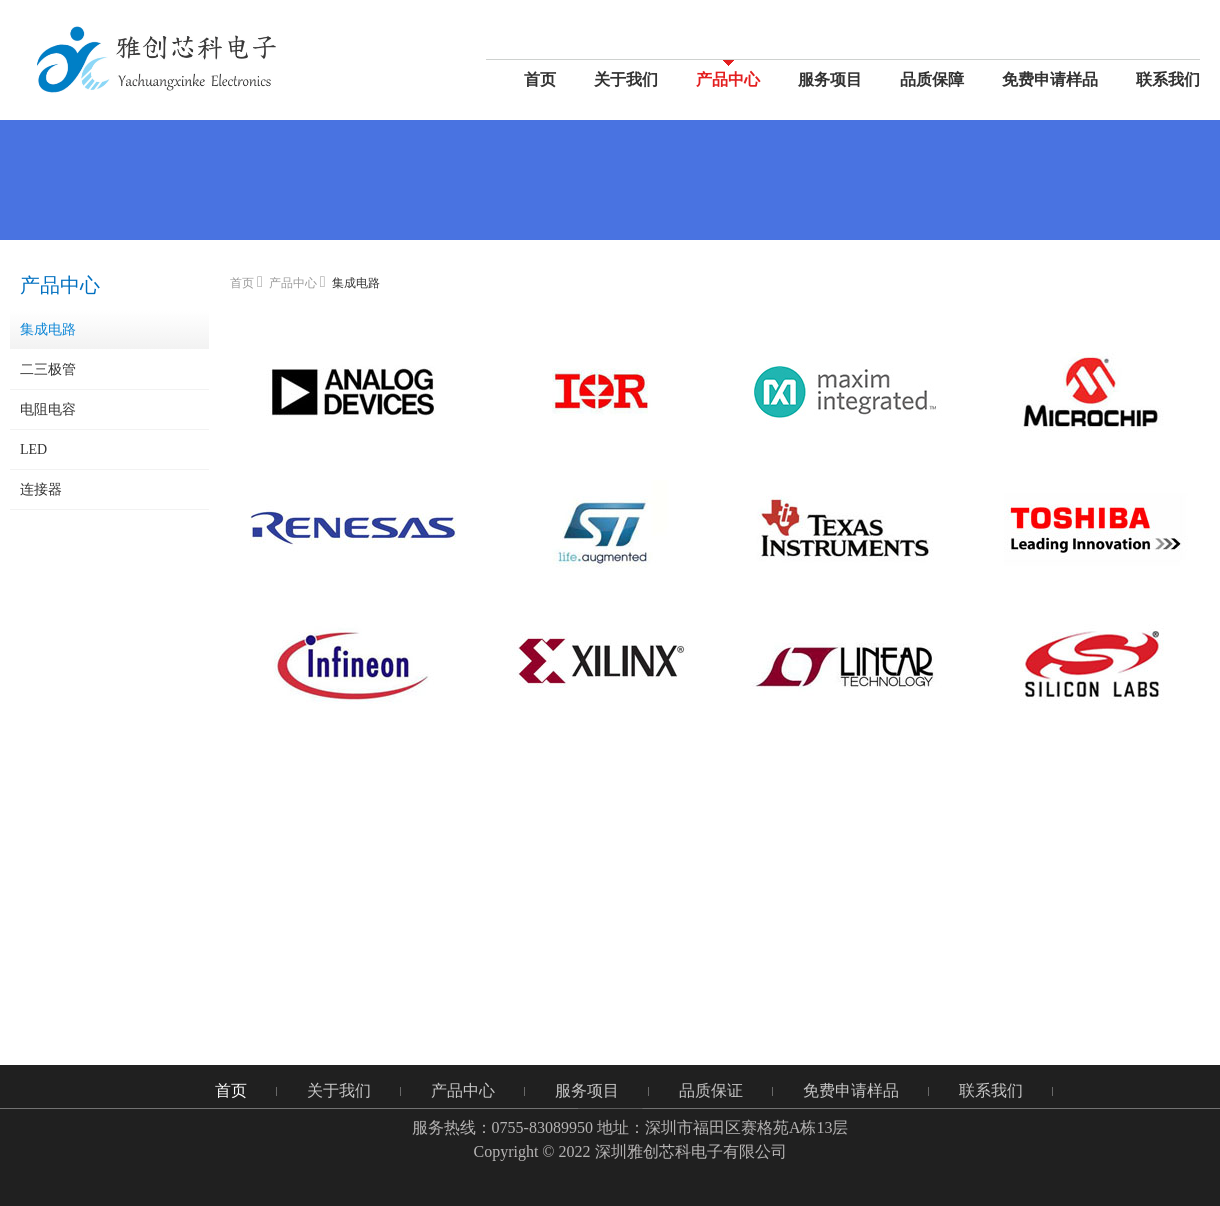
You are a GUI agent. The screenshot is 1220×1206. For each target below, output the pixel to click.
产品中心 (728, 79)
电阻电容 (48, 409)
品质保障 (932, 79)
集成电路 (48, 329)
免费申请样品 (1050, 79)
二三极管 (48, 369)
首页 (540, 79)
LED (33, 449)
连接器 (41, 489)
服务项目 (830, 79)
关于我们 (626, 79)
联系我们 (1168, 79)
